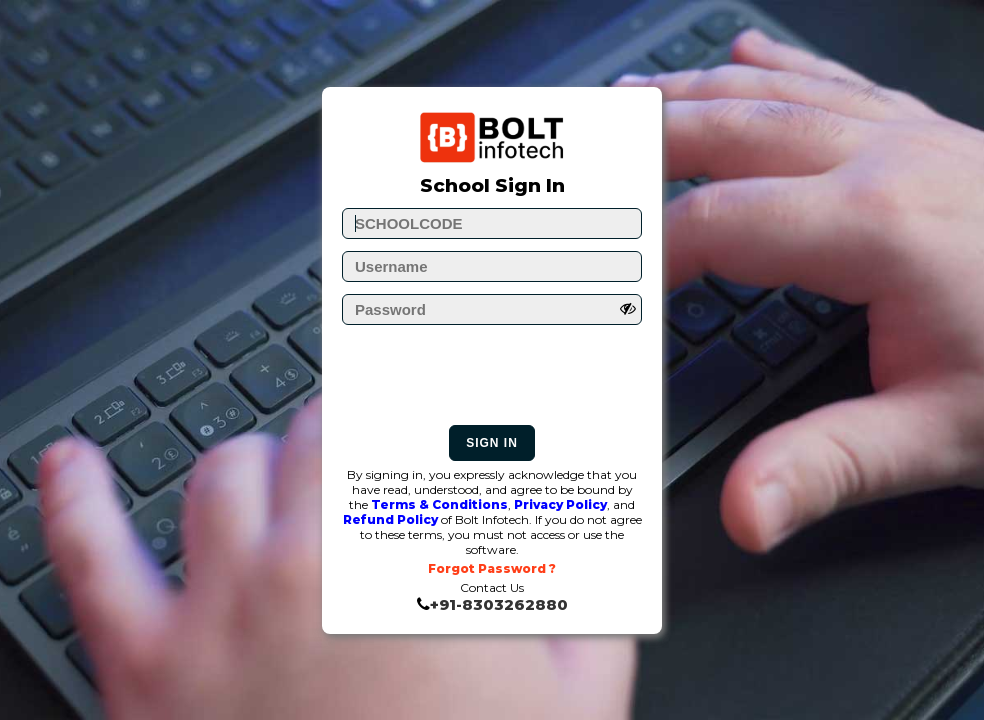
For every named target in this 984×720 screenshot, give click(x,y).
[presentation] (494, 380)
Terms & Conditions (439, 504)
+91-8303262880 (499, 604)
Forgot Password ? (492, 568)
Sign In (492, 443)
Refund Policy (390, 519)
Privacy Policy (560, 504)
